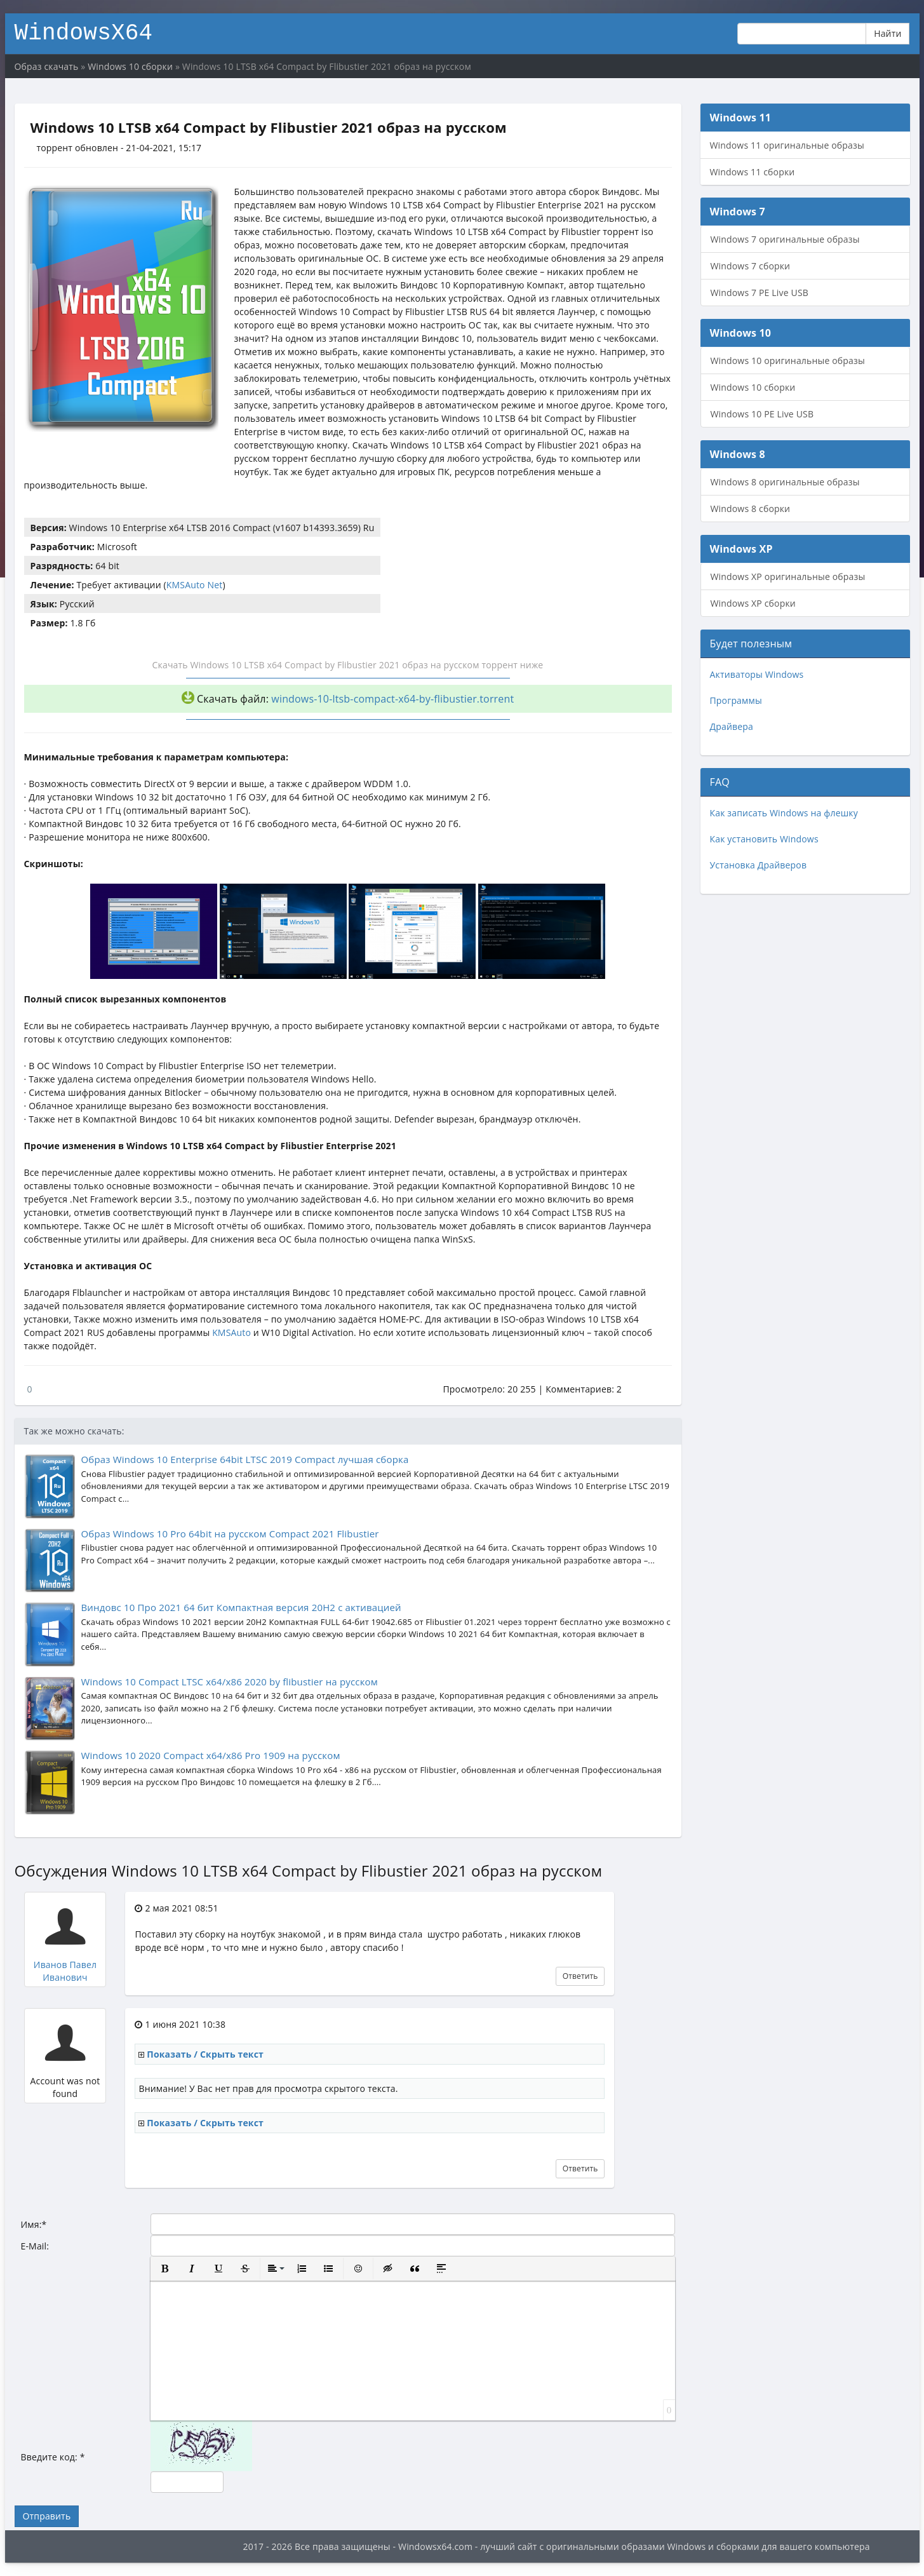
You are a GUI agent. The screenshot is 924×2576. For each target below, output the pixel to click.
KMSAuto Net (194, 585)
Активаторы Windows (757, 674)
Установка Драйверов (758, 865)
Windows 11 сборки (752, 172)
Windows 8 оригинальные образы (785, 482)
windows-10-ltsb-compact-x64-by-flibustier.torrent (392, 699)
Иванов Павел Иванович (65, 1971)
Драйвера (731, 726)
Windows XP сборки (753, 603)
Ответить (580, 1976)
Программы (736, 700)
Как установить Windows (764, 839)
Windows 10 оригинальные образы (788, 360)
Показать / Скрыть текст (205, 2054)
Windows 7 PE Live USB (759, 293)
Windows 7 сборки (751, 266)
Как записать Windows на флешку (784, 813)
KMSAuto (231, 1332)
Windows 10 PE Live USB (762, 414)
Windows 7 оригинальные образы (785, 239)
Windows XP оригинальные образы (788, 576)
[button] (165, 2268)
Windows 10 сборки (753, 387)
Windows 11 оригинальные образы (787, 145)
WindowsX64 (84, 31)
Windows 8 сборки (751, 508)
